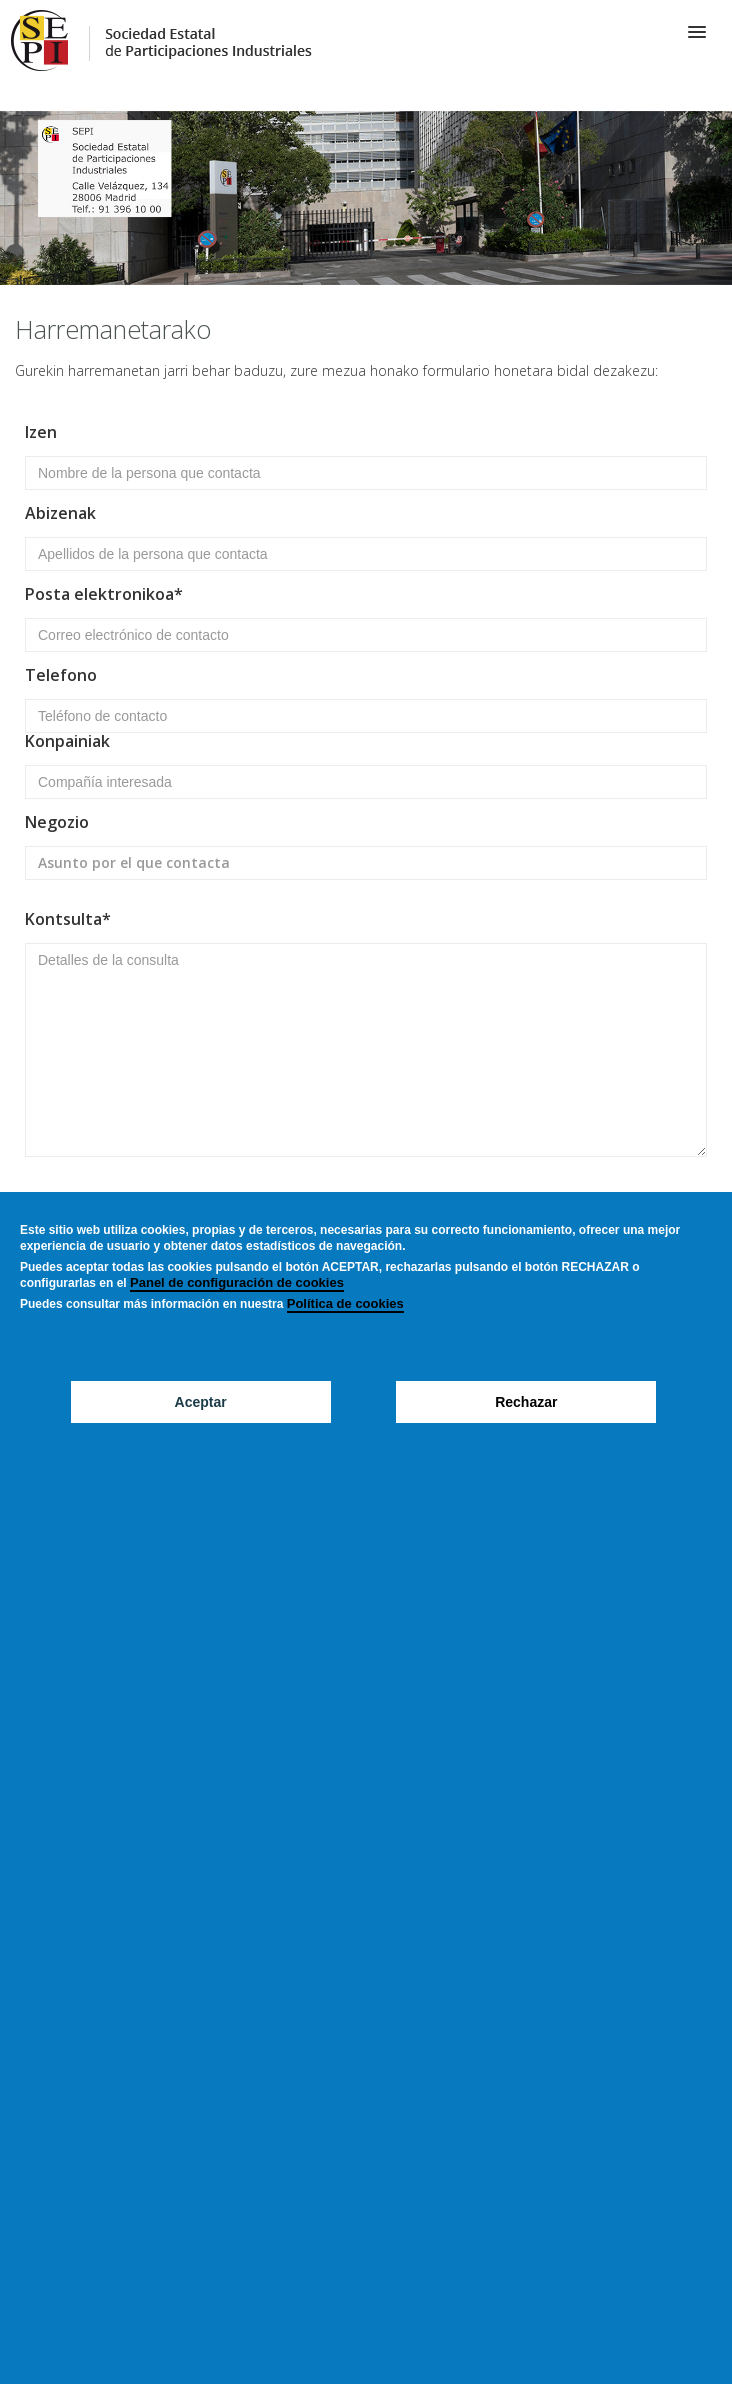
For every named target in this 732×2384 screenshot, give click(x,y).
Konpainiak (67, 742)
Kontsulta (63, 920)
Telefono (61, 676)
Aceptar (201, 1402)
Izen (41, 433)
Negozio (57, 823)
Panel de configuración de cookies (237, 1282)
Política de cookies (345, 1303)
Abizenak (60, 514)
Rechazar (526, 1402)
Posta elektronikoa (99, 595)
